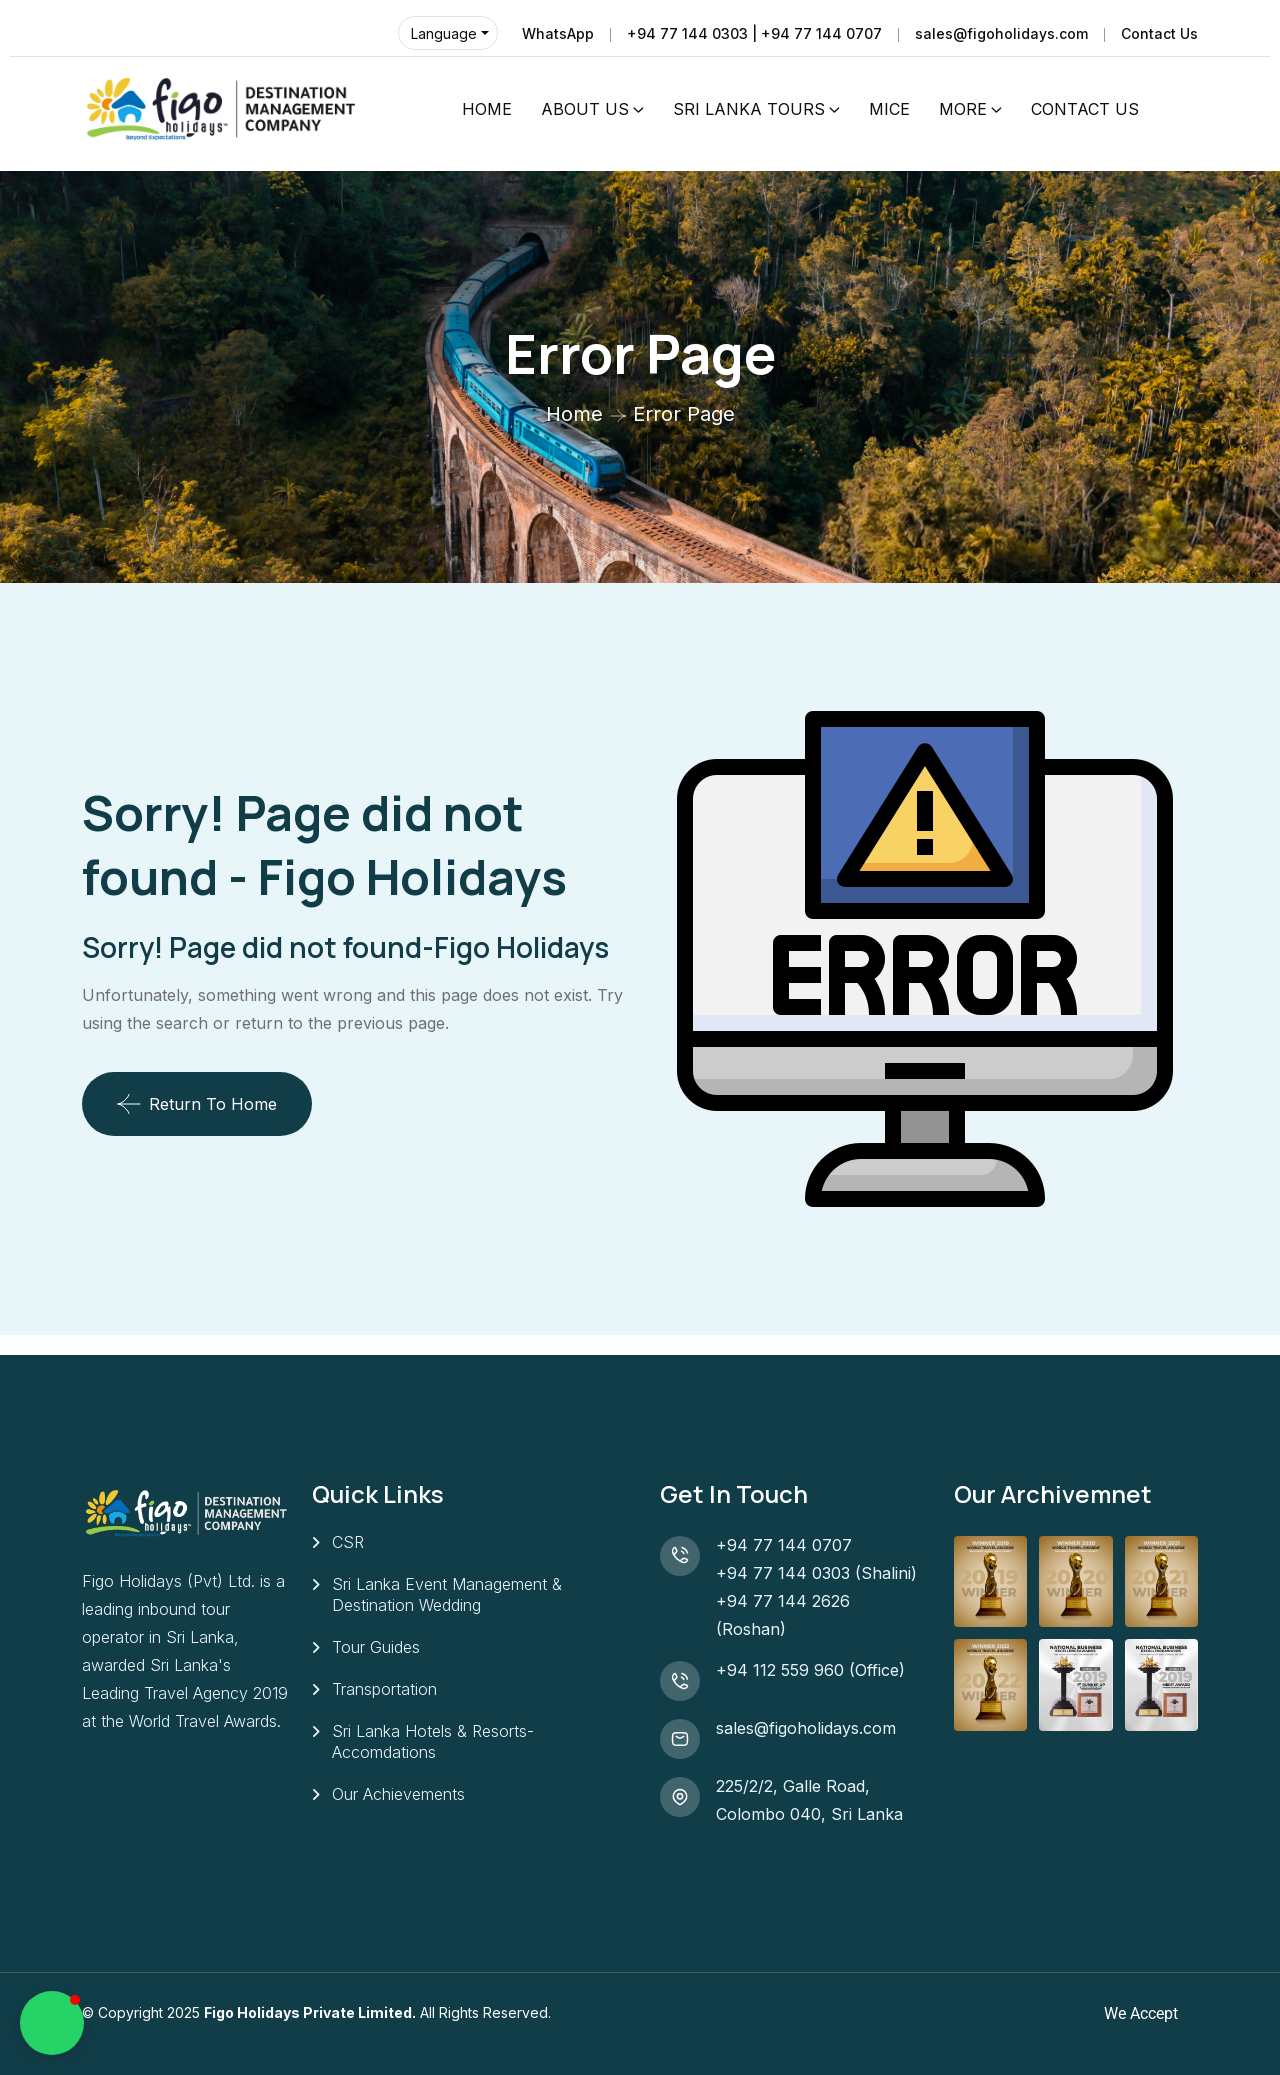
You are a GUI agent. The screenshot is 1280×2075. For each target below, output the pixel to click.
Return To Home (197, 1104)
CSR (348, 1542)
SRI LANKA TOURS (749, 109)
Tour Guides (376, 1647)
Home (574, 414)
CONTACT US (1085, 109)
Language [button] (444, 33)
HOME (487, 109)
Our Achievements (398, 1794)
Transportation (384, 1689)
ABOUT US (585, 109)
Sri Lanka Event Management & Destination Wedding (447, 1594)
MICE (889, 109)
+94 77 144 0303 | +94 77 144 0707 (754, 33)
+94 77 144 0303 (783, 1573)
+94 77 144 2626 (783, 1601)
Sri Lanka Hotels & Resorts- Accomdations (433, 1741)
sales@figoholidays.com (1001, 33)
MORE (963, 109)
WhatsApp (558, 33)
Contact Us (1159, 33)
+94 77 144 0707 (789, 1545)
